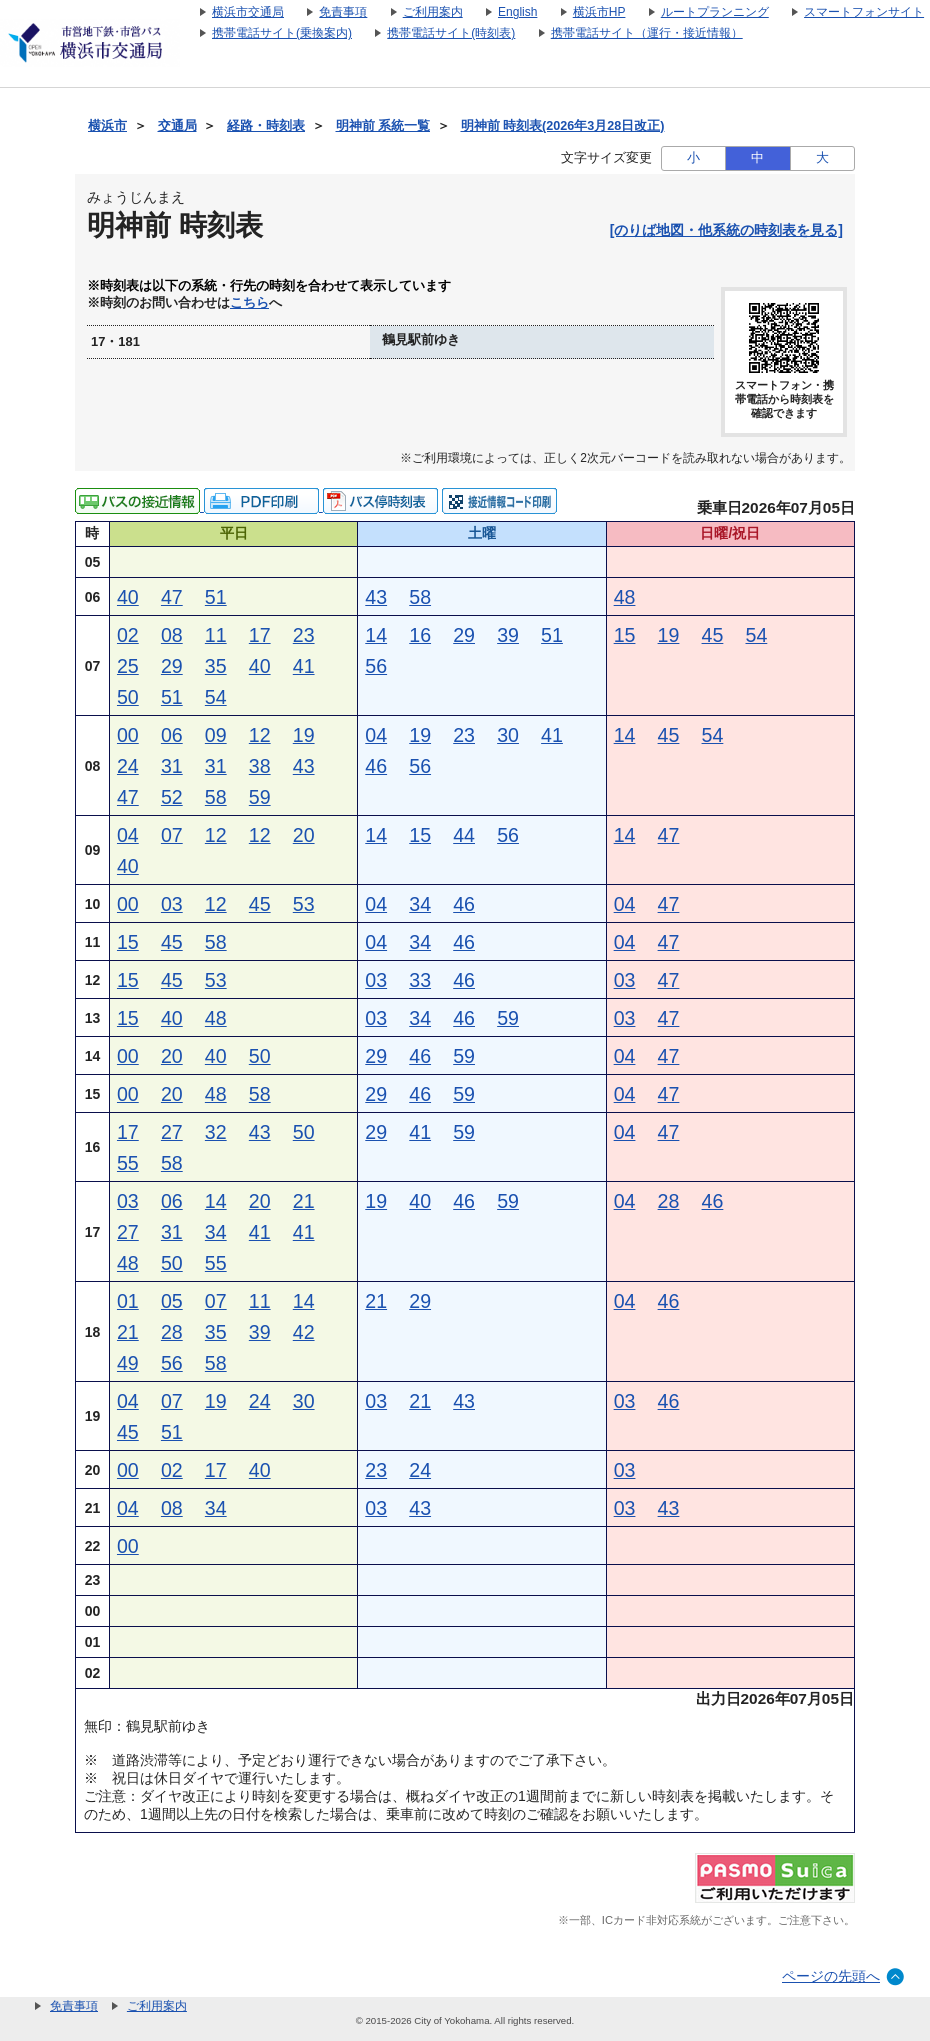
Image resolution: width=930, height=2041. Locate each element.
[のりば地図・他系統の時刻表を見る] (726, 230)
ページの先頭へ (831, 1976)
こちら (249, 303)
